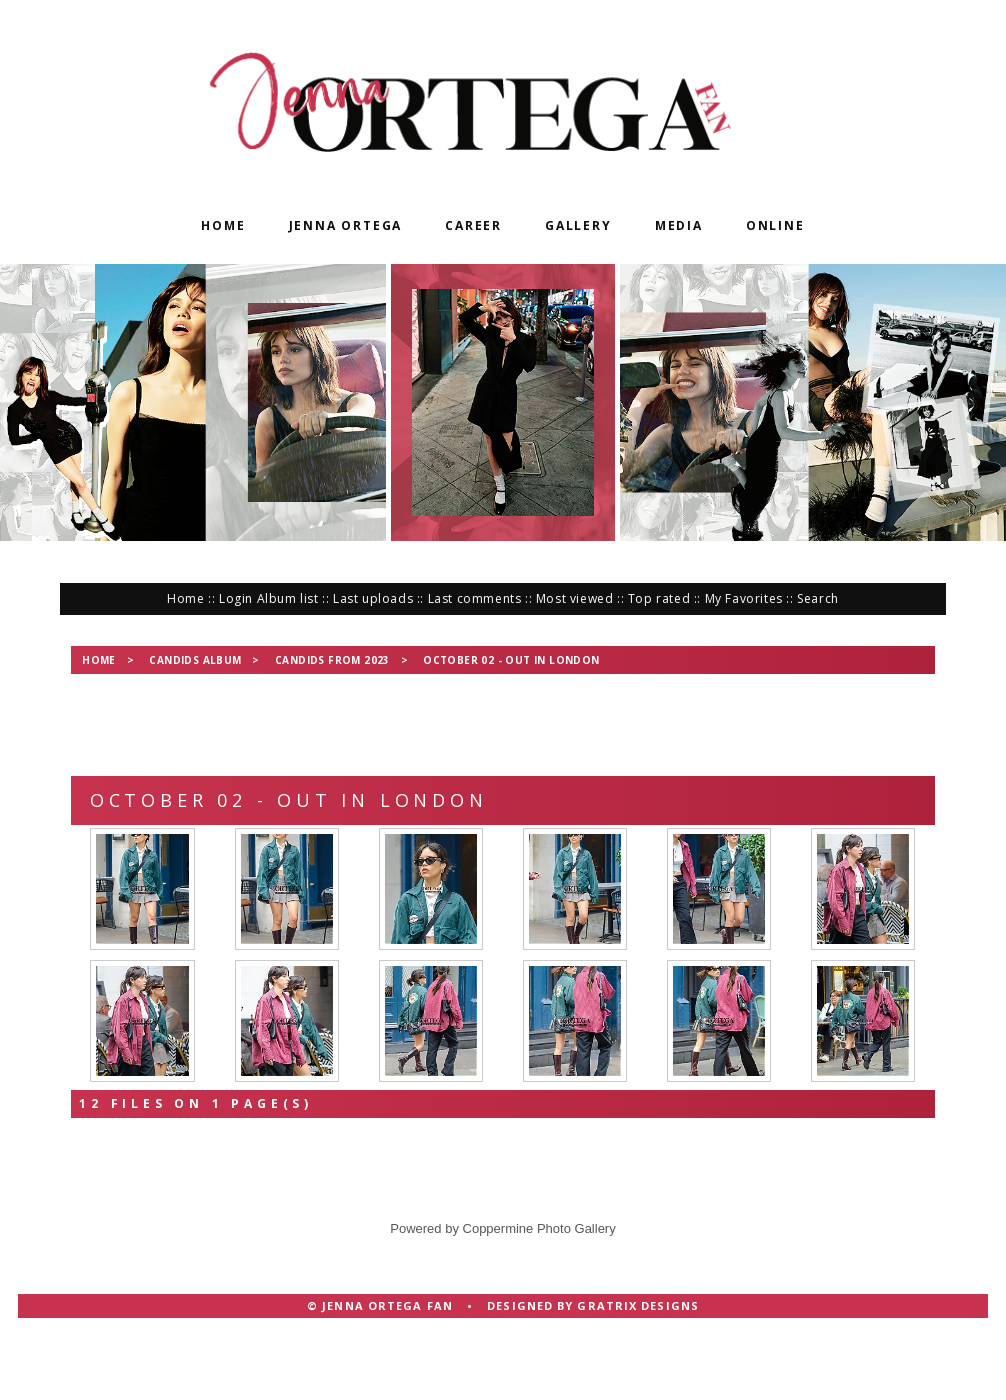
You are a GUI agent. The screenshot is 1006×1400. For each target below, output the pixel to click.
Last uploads (373, 598)
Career (473, 225)
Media (679, 225)
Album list (288, 598)
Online (775, 225)
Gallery (578, 225)
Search (818, 598)
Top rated (659, 598)
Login (236, 598)
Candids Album (195, 660)
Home (223, 225)
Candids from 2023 (332, 660)
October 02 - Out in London (511, 660)
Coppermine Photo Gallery (539, 1295)
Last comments (475, 598)
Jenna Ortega (346, 225)
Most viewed (575, 598)
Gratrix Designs (638, 1372)
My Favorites (744, 598)
